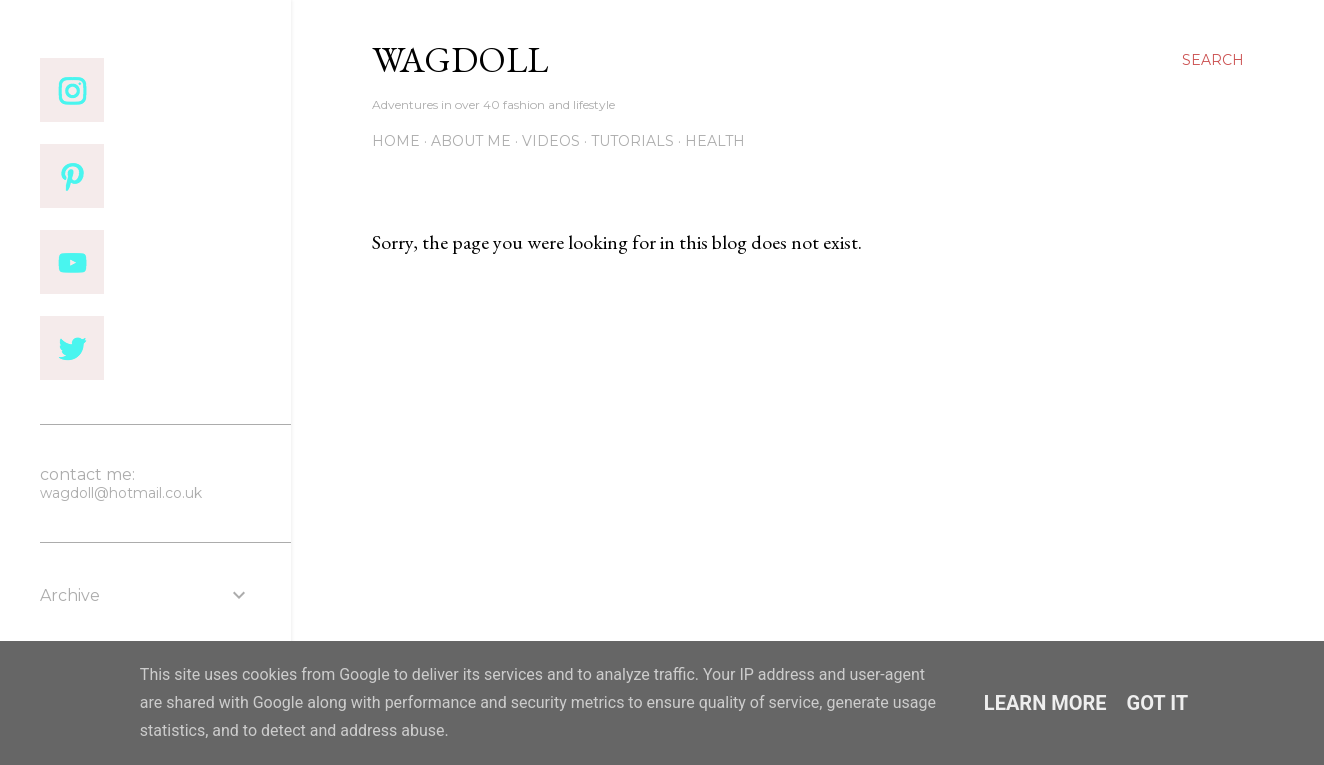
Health (715, 141)
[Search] (1213, 60)
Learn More (1045, 703)
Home (396, 141)
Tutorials (632, 141)
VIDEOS (551, 141)
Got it (1158, 703)
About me (471, 141)
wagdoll (460, 59)
